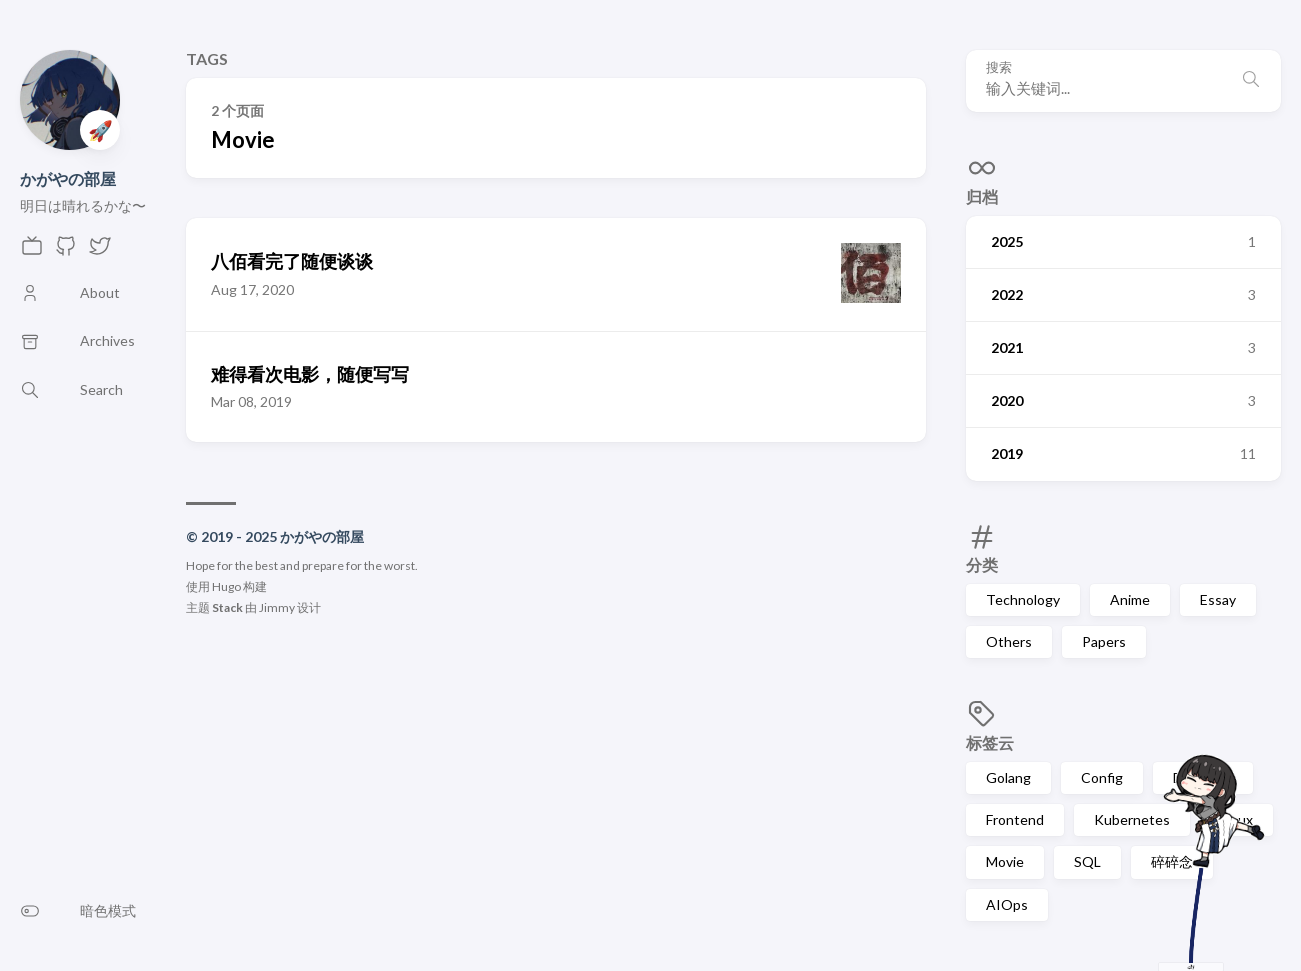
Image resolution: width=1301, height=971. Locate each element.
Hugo (226, 586)
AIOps (1007, 904)
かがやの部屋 (68, 178)
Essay (1218, 599)
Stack (227, 607)
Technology (1023, 599)
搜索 (999, 67)
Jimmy (277, 607)
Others (1009, 641)
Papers (1104, 641)
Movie (1005, 861)
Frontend (1015, 819)
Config (1102, 777)
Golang (1008, 777)
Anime (1130, 599)
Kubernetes (1132, 819)
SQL (1087, 861)
